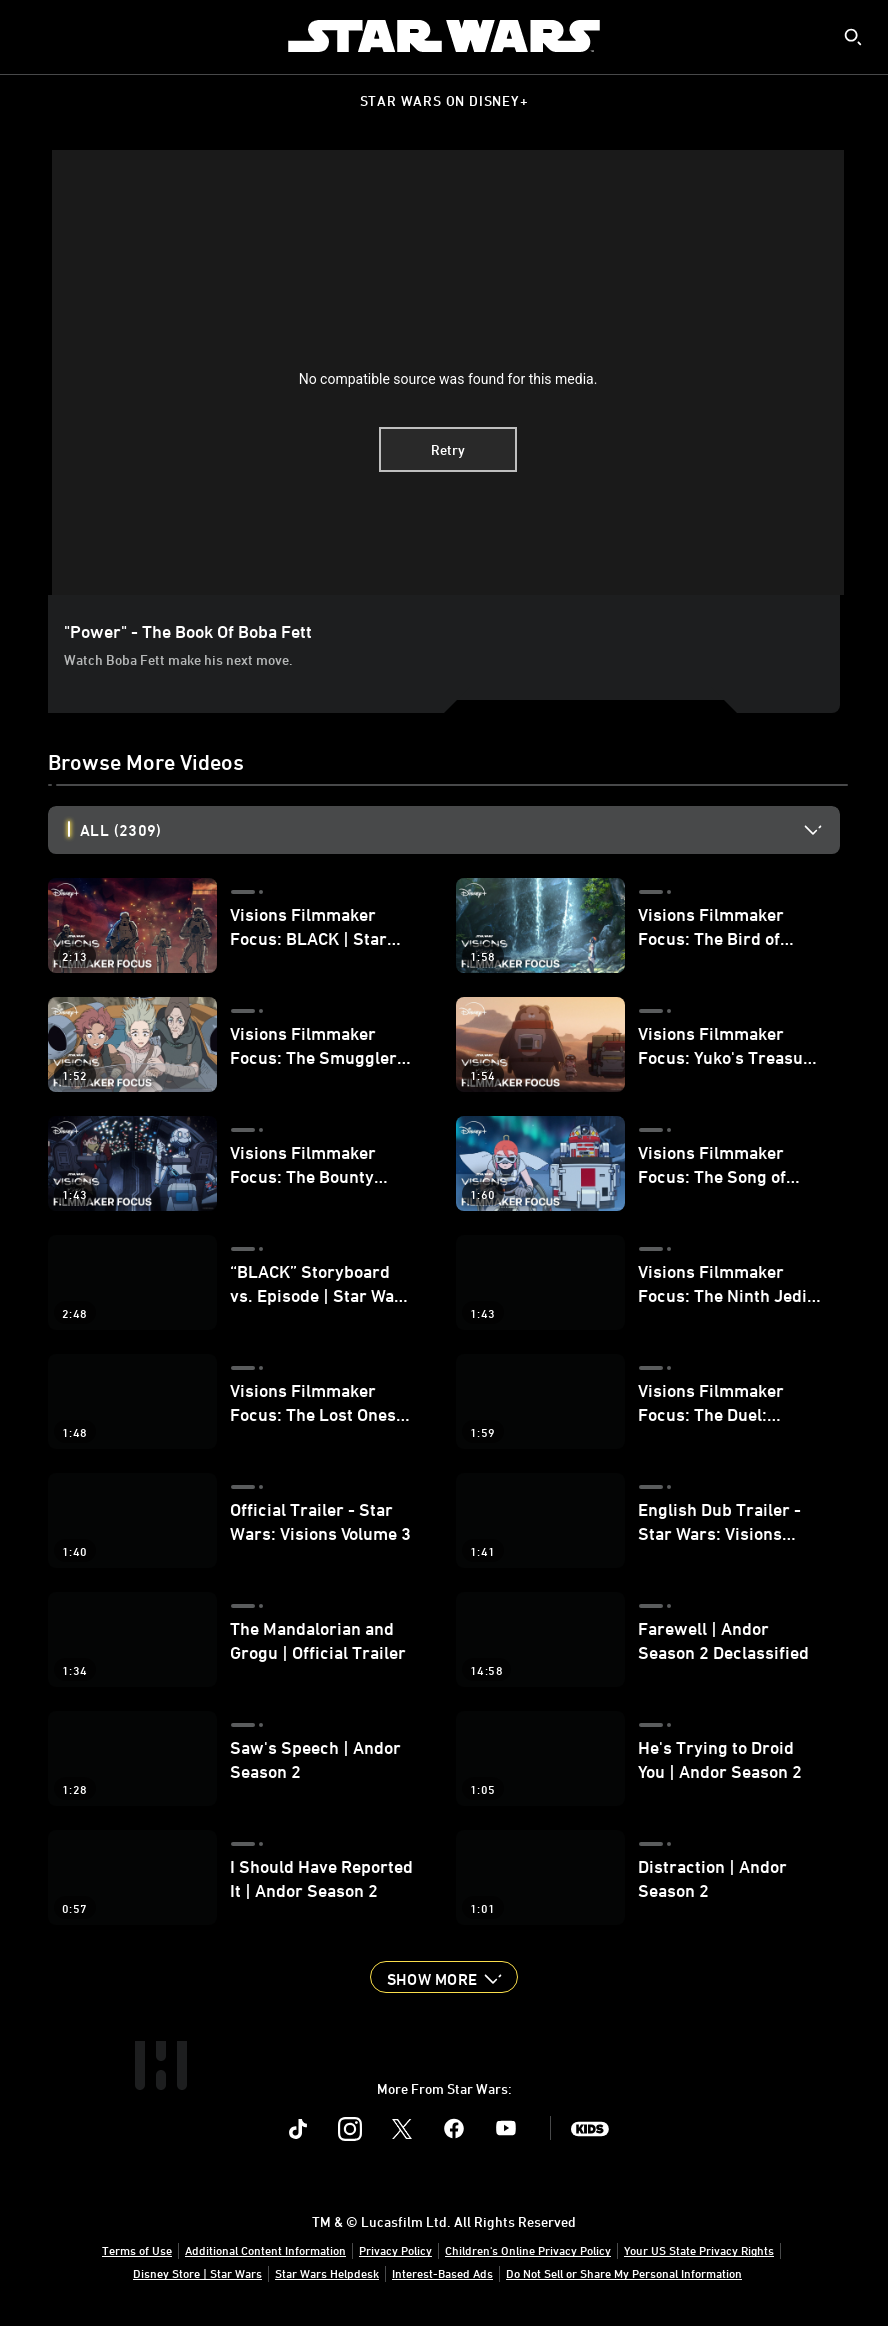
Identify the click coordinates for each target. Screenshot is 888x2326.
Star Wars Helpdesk (327, 2273)
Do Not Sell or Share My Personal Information (624, 2273)
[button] (444, 1977)
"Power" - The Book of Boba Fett (188, 631)
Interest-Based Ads (442, 2273)
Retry (448, 449)
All (120, 830)
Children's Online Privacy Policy (528, 2250)
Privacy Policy (395, 2250)
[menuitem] (32, 36)
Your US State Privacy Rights (699, 2250)
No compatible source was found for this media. (448, 379)
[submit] (853, 37)
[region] (448, 373)
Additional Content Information (265, 2250)
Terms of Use (137, 2250)
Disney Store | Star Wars (197, 2273)
